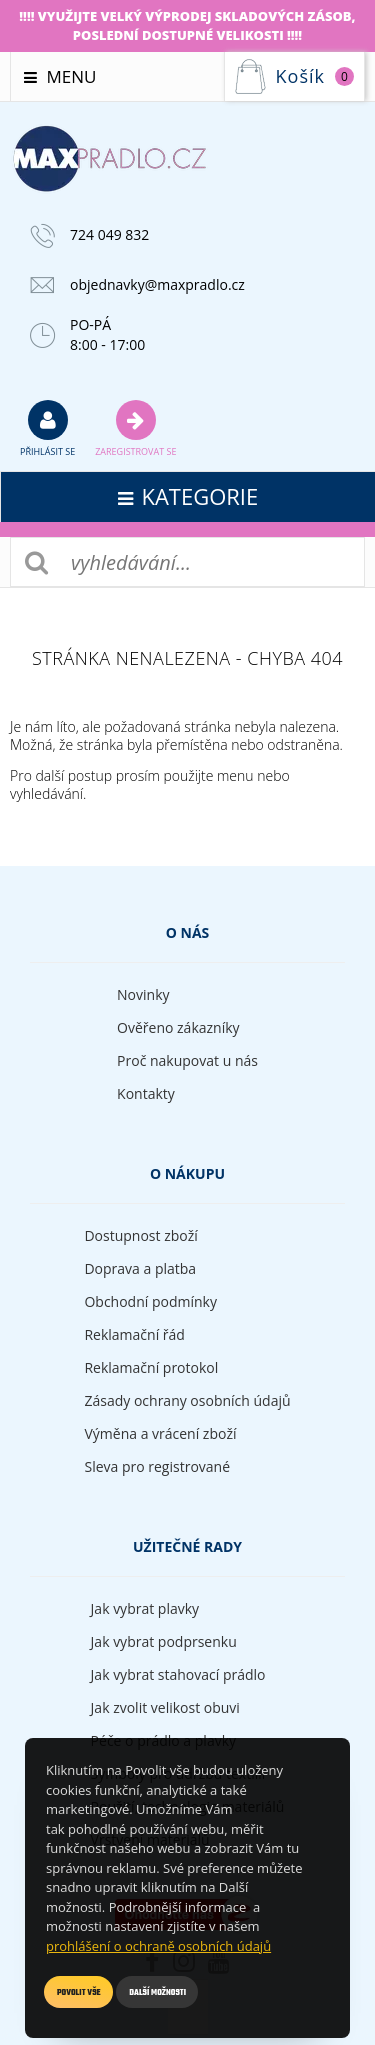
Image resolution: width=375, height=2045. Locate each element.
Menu (60, 76)
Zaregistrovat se (135, 428)
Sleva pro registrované (157, 1466)
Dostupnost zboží (140, 1235)
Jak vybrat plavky (145, 1608)
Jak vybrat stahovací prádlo (178, 1674)
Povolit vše (79, 1992)
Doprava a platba (140, 1268)
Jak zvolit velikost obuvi (165, 1707)
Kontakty (146, 1093)
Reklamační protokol (151, 1367)
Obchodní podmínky (150, 1301)
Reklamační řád (134, 1334)
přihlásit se (47, 428)
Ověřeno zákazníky (178, 1027)
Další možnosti (157, 1992)
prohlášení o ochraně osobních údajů (158, 1946)
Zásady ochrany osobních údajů (187, 1400)
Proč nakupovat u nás (187, 1060)
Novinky (143, 994)
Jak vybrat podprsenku (164, 1641)
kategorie (188, 496)
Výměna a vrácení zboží (160, 1433)
